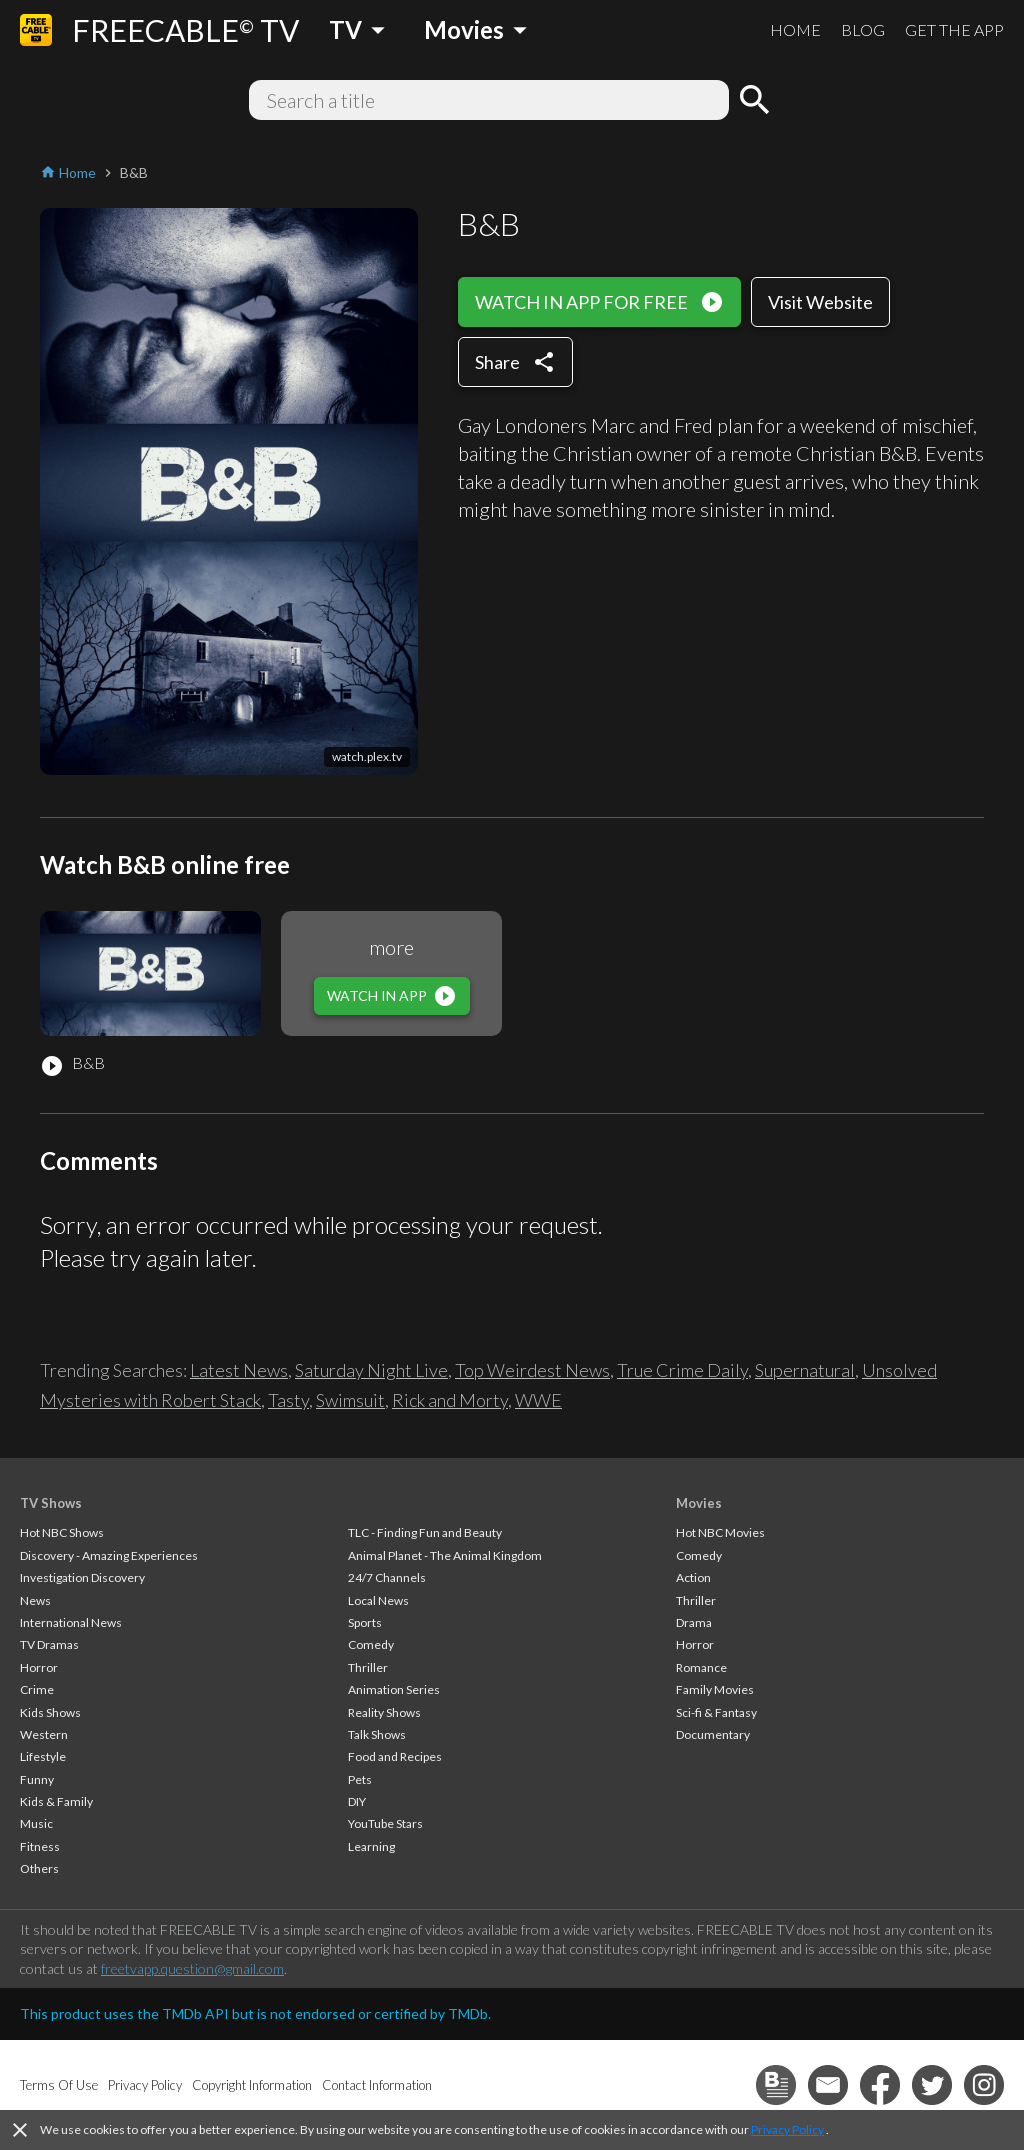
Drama (694, 1622)
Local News (378, 1600)
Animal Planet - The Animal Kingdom (445, 1555)
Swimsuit (350, 1400)
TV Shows (51, 1503)
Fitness (40, 1846)
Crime (37, 1689)
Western (44, 1734)
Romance (701, 1667)
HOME (795, 29)
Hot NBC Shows (62, 1532)
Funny (37, 1779)
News (35, 1600)
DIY (357, 1801)
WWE (538, 1400)
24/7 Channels (387, 1577)
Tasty (288, 1400)
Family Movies (715, 1689)
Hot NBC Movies (720, 1532)
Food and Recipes (395, 1756)
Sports (365, 1622)
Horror (39, 1667)
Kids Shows (50, 1712)
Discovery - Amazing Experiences (109, 1555)
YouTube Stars (385, 1823)
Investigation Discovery (82, 1577)
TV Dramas (49, 1644)
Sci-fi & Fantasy (716, 1712)
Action (693, 1577)
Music (36, 1823)
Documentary (713, 1734)
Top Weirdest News (532, 1370)
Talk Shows (377, 1734)
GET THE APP (954, 29)
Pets (360, 1779)
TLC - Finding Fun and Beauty (425, 1532)
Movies (699, 1503)
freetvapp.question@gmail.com (192, 1968)
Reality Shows (384, 1712)
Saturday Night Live (371, 1370)
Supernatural (805, 1370)
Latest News (239, 1370)
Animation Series (394, 1689)
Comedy (371, 1644)
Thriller (368, 1667)
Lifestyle (43, 1756)
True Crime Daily (682, 1370)
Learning (371, 1846)
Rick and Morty (450, 1400)
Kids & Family (56, 1801)
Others (39, 1868)
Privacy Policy (787, 2129)
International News (71, 1622)
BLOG (863, 29)
